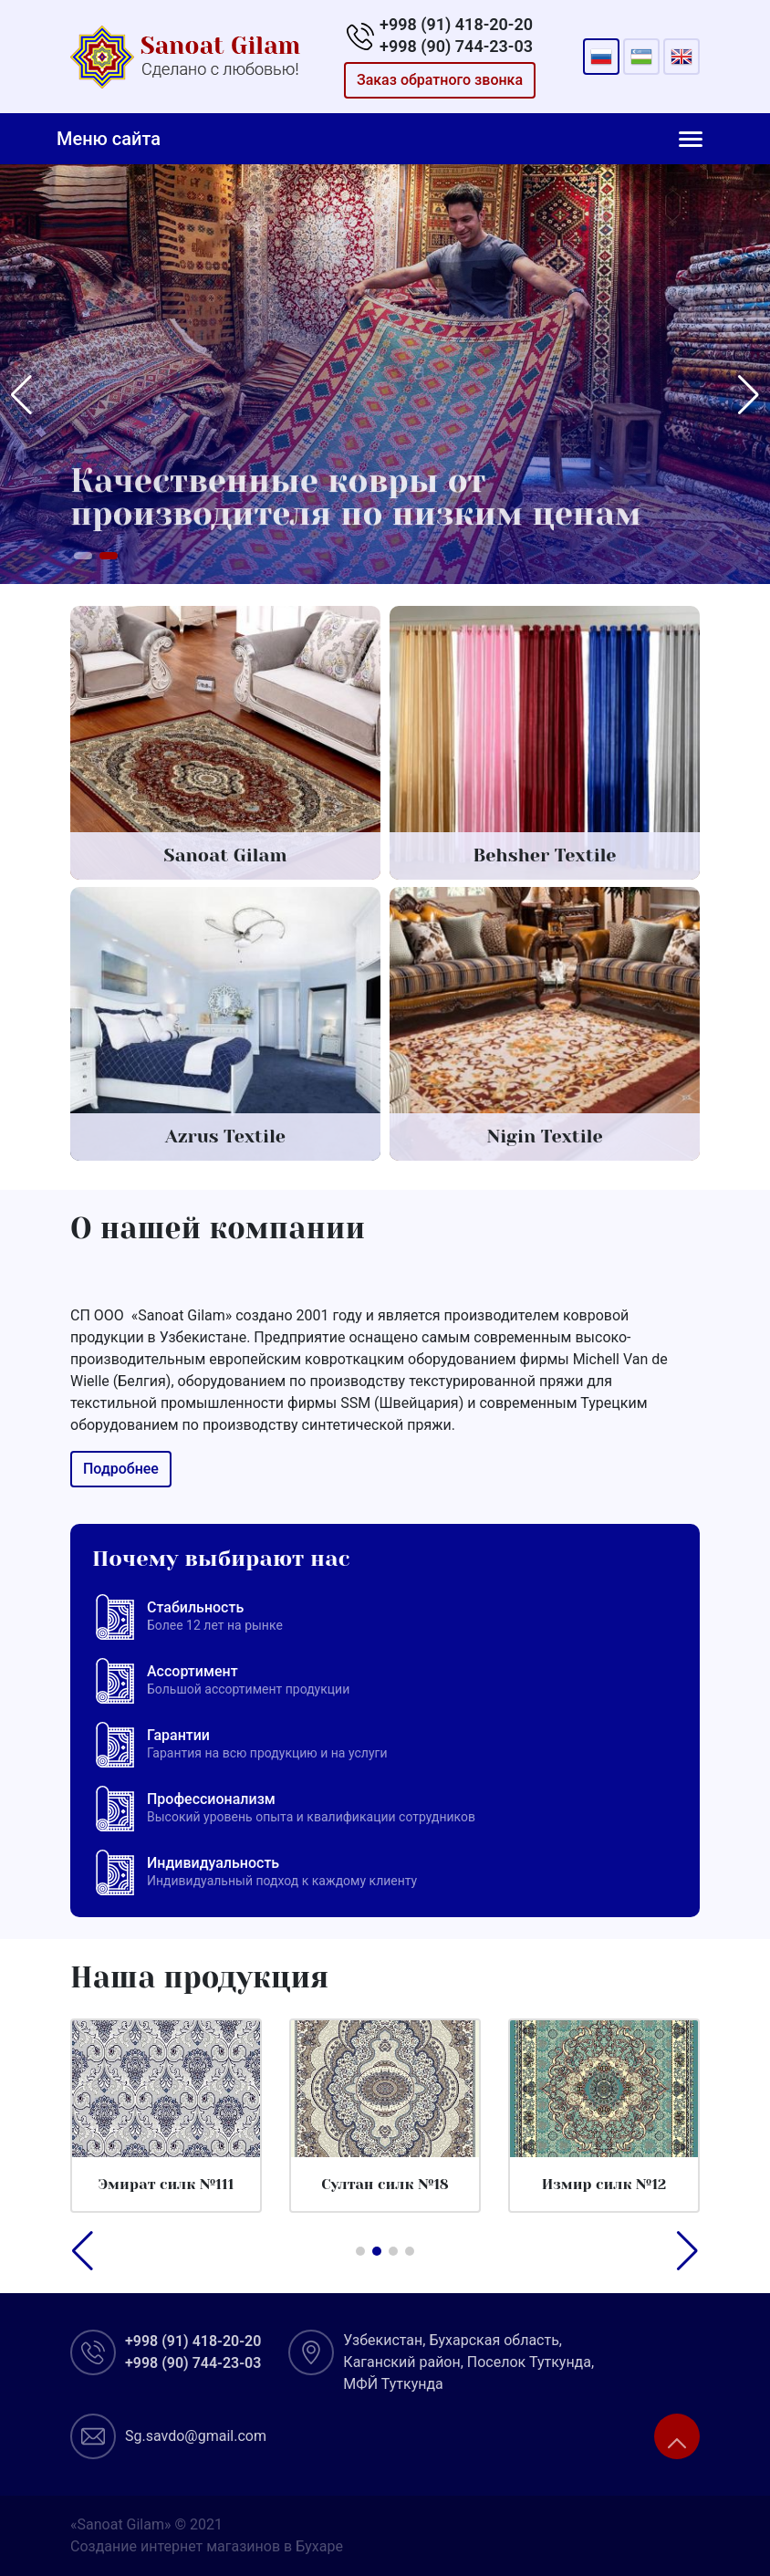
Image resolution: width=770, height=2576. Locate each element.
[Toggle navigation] (690, 139)
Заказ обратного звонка (440, 80)
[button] (83, 555)
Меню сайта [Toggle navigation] (109, 139)
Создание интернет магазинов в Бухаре (206, 2546)
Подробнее (112, 1468)
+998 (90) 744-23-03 (456, 46)
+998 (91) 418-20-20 (456, 24)
